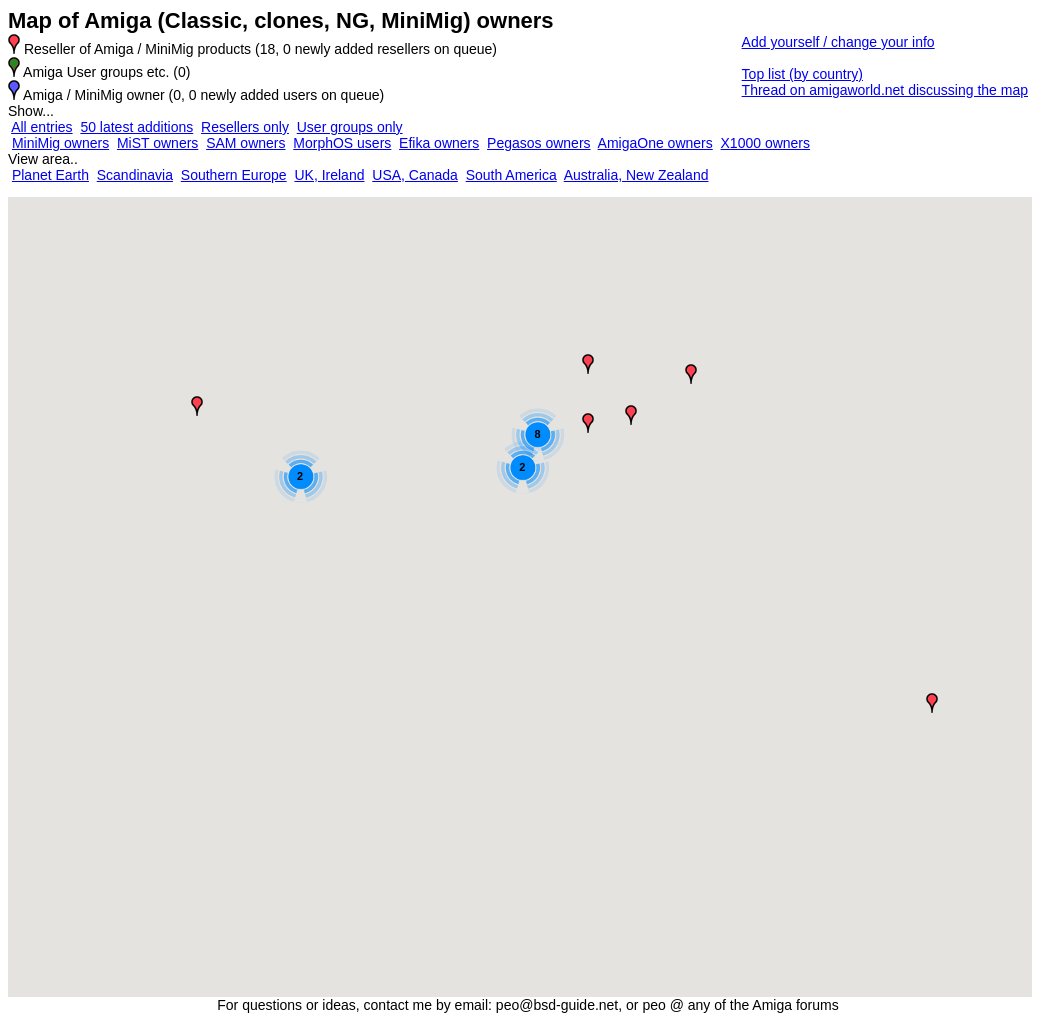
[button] (197, 406)
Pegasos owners (539, 143)
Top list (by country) (802, 74)
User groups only (350, 127)
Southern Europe (234, 175)
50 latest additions (136, 127)
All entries (41, 127)
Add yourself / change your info (838, 42)
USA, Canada (415, 175)
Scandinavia (135, 175)
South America (511, 175)
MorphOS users (342, 143)
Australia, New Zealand (636, 175)
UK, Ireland (329, 175)
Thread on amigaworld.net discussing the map (885, 90)
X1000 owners (766, 143)
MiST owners (157, 143)
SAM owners (245, 143)
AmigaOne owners (655, 143)
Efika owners (439, 143)
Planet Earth (50, 175)
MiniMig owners (60, 143)
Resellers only (245, 127)
